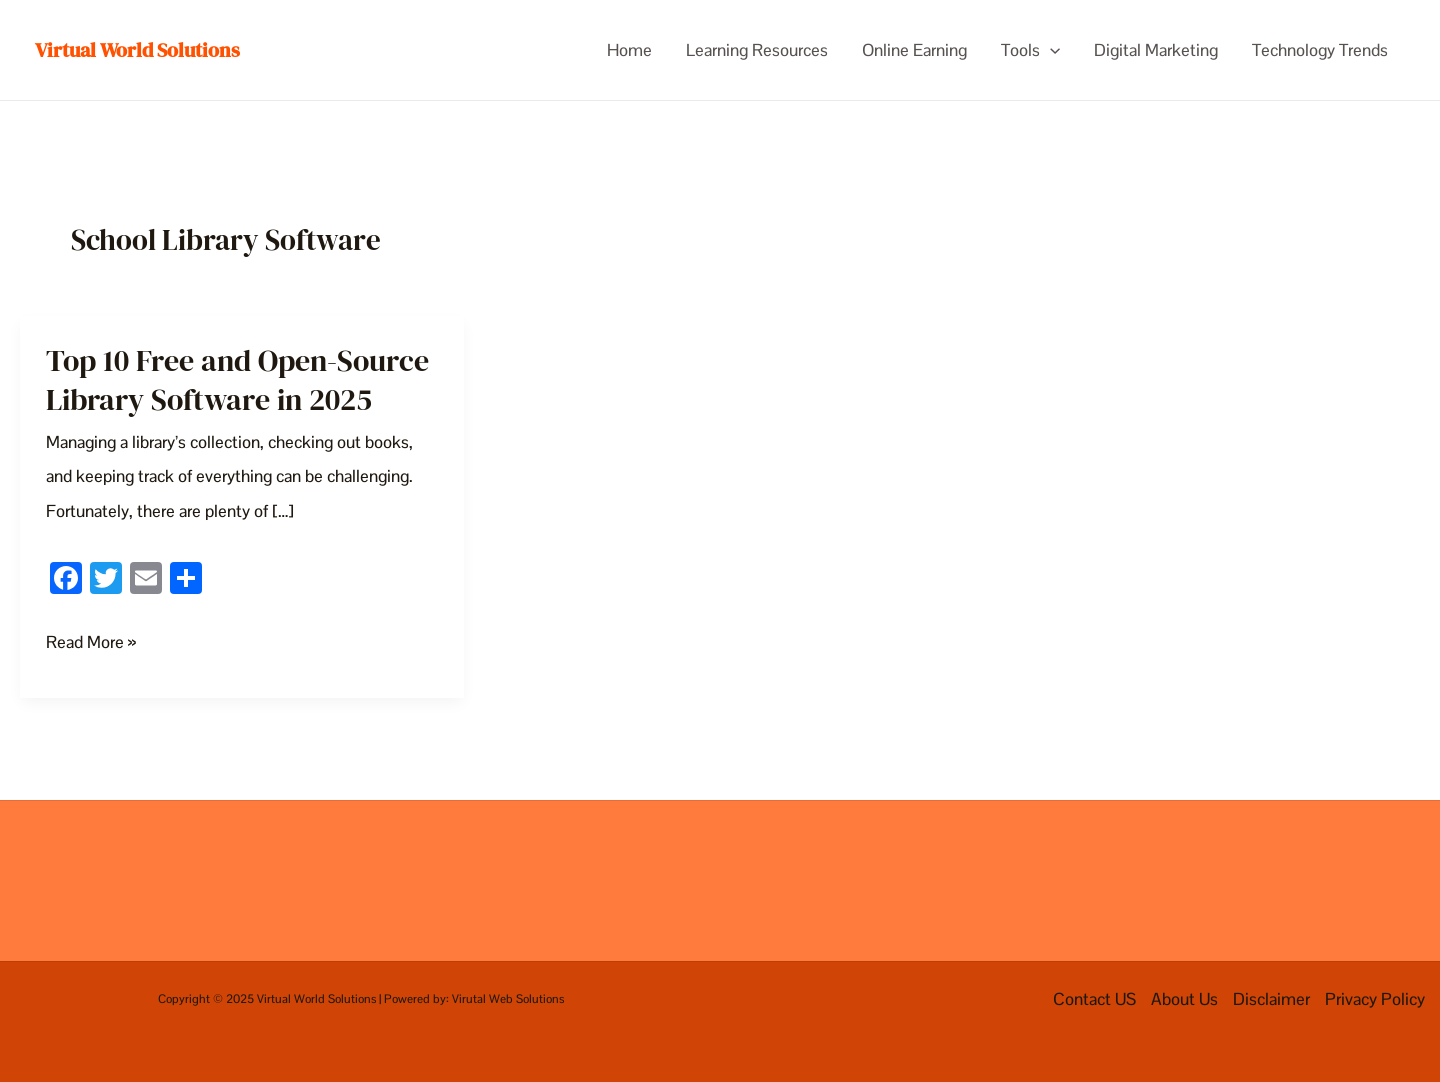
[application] (1050, 50)
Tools (1030, 50)
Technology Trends (1320, 50)
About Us (1184, 999)
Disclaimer (1271, 999)
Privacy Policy (1375, 999)
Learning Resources (757, 50)
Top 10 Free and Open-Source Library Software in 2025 (237, 380)
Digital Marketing (1156, 50)
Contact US (1094, 999)
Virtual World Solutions (137, 50)
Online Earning (914, 50)
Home (629, 50)
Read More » (91, 642)
